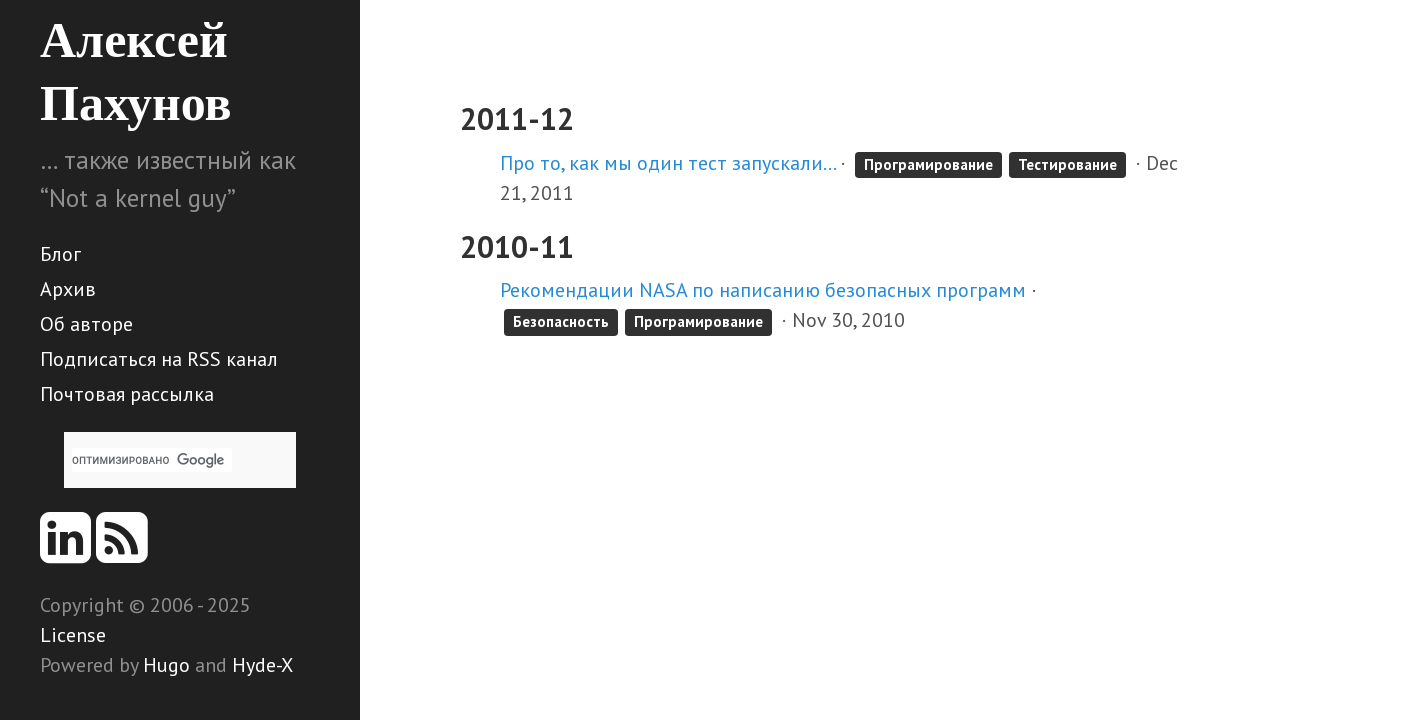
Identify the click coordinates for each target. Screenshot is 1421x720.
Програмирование (928, 164)
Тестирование (1067, 164)
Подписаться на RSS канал (159, 359)
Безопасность (561, 321)
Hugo (166, 665)
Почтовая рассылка (127, 394)
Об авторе (86, 324)
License (73, 635)
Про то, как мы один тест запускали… (667, 163)
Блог (60, 254)
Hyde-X (262, 665)
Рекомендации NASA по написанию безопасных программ (763, 290)
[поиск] (152, 460)
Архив (68, 289)
